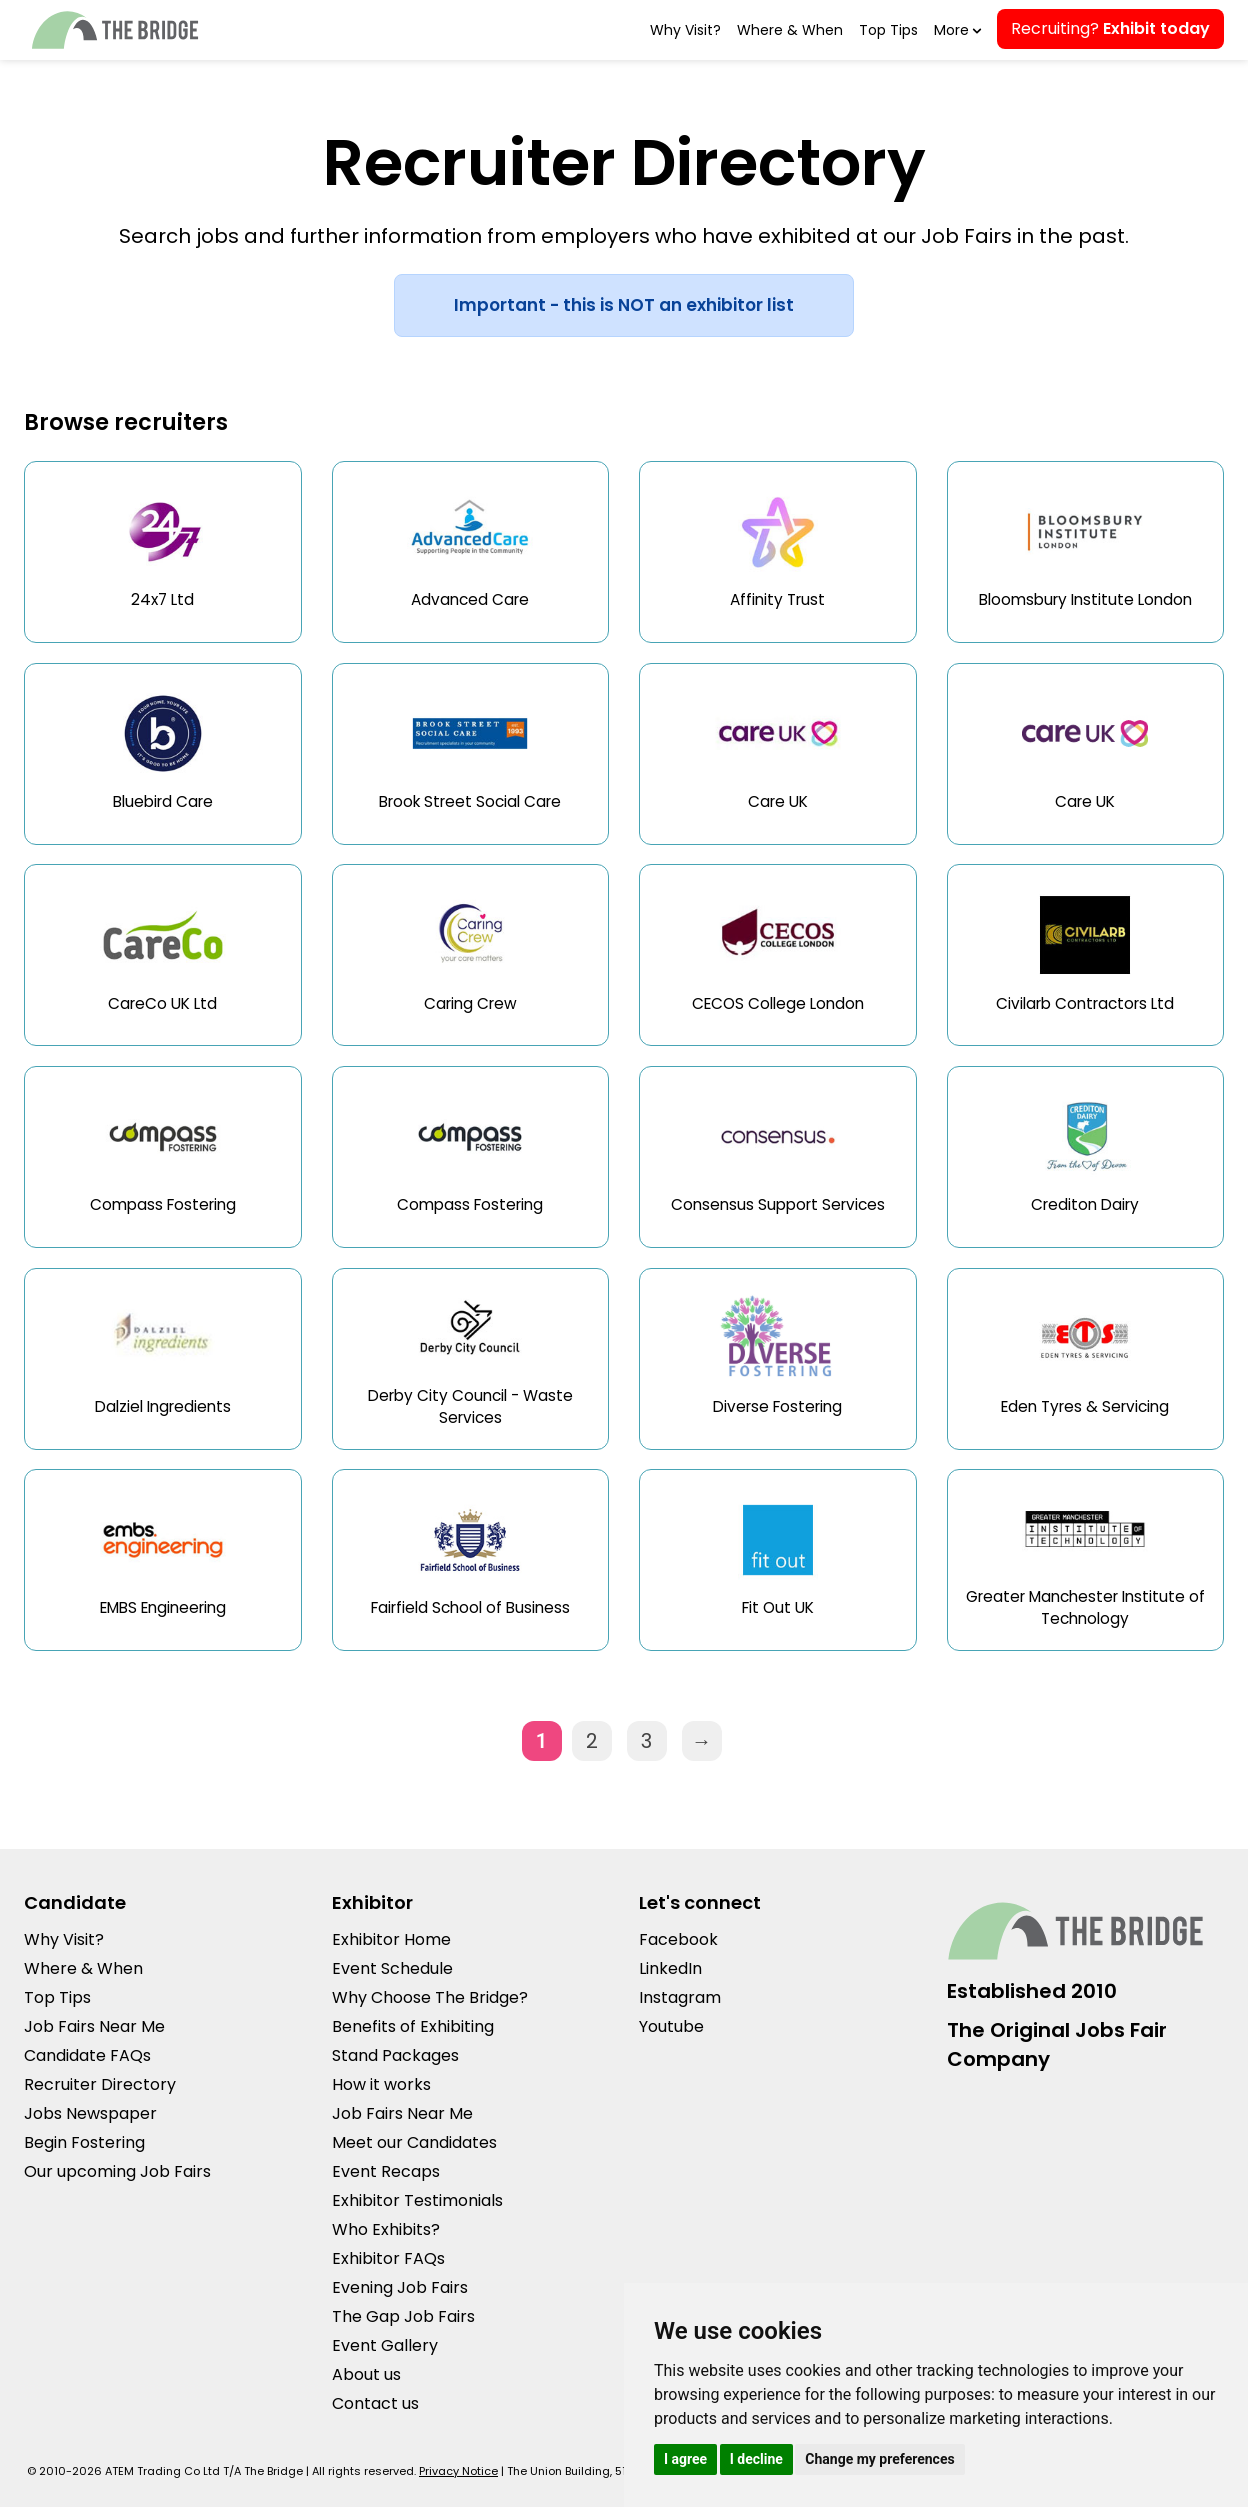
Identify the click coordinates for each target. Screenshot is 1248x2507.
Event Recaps (386, 2171)
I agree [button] (685, 2459)
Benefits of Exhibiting (413, 2026)
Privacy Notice (458, 2471)
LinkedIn (670, 1968)
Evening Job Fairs (400, 2287)
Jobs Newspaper (90, 2113)
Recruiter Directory (100, 2084)
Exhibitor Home (391, 1939)
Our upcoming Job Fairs (117, 2171)
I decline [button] (756, 2459)
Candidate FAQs (87, 2055)
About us (366, 2374)
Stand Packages (395, 2055)
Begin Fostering (84, 2142)
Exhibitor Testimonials (417, 2200)
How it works (381, 2084)
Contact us (375, 2403)
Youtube (671, 2026)
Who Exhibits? (386, 2229)
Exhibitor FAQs (388, 2258)
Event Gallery (385, 2345)
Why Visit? (685, 30)
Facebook (678, 1939)
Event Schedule (392, 1968)
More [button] (955, 30)
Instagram (680, 1997)
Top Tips (888, 30)
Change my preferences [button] (879, 2459)
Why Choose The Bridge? (430, 1997)
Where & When (790, 30)
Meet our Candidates (414, 2142)
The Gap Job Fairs (403, 2316)
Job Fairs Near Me (94, 2026)
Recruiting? (1110, 28)
